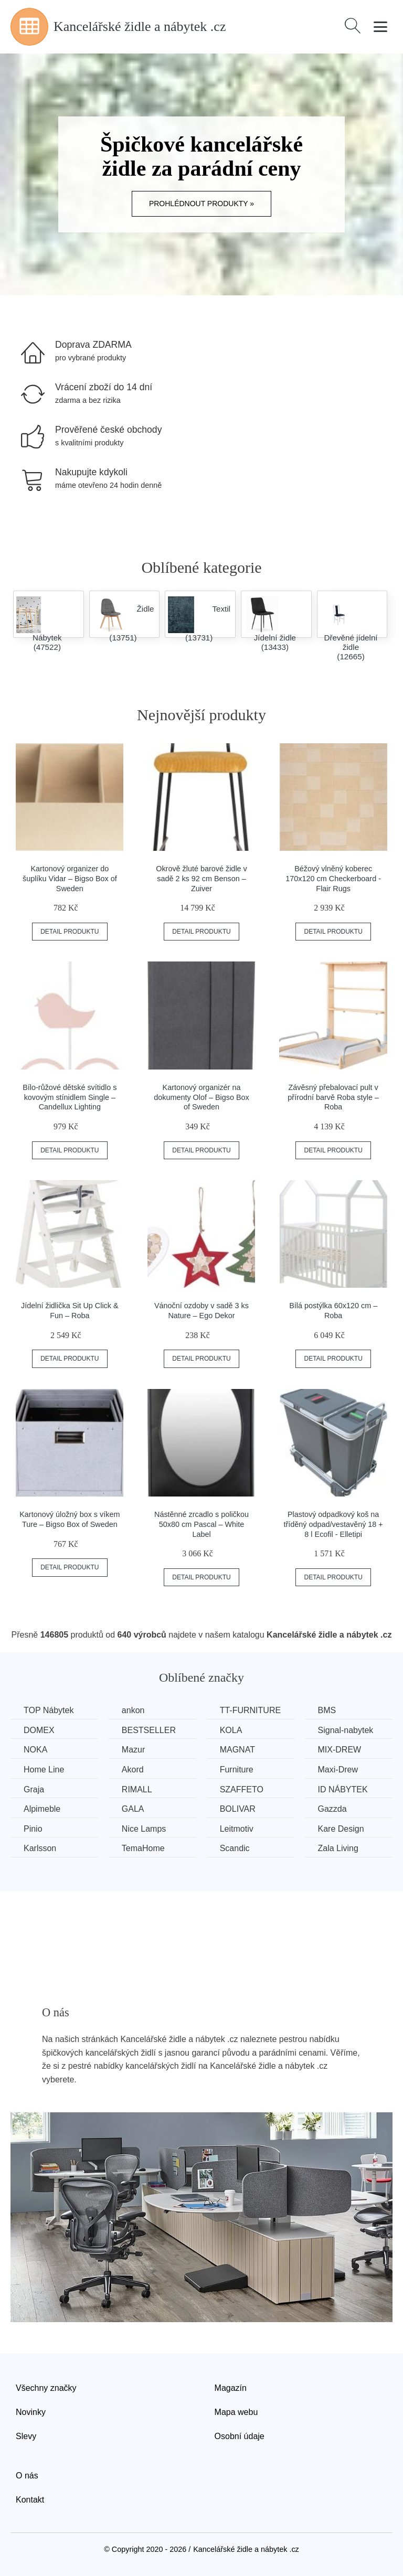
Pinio (33, 1828)
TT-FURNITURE (250, 1710)
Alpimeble (42, 1808)
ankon (133, 1710)
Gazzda (332, 1808)
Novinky (31, 2412)
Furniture (236, 1769)
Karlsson (40, 1848)
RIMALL (137, 1789)
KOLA (231, 1730)
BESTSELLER (149, 1730)
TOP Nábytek (48, 1710)
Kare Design (341, 1828)
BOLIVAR (238, 1808)
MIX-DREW (340, 1749)
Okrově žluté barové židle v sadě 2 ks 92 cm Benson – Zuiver (201, 878)
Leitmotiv (236, 1828)
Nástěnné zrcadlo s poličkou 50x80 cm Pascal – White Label (201, 1524)
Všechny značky (46, 2387)
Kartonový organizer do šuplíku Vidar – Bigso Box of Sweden (70, 878)
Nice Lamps (144, 1828)
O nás (27, 2475)
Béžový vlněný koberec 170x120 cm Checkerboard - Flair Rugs (333, 878)
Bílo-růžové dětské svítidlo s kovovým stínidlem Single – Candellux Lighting (69, 1097)
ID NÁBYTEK (343, 1789)
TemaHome (143, 1848)
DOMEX (39, 1730)
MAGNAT (237, 1749)
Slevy (26, 2436)
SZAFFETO (241, 1789)
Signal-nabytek (346, 1730)
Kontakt (30, 2499)
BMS (327, 1710)
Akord (133, 1769)
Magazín (231, 2387)
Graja (34, 1789)
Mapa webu (236, 2412)
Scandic (235, 1848)
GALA (133, 1808)
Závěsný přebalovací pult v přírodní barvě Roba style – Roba (333, 1097)
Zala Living (338, 1848)
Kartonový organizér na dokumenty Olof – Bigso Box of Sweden (201, 1097)
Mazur (133, 1749)
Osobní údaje (239, 2436)
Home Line (44, 1769)
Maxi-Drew (338, 1769)
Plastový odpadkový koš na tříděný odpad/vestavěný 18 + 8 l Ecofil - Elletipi (333, 1524)
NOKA (35, 1749)
